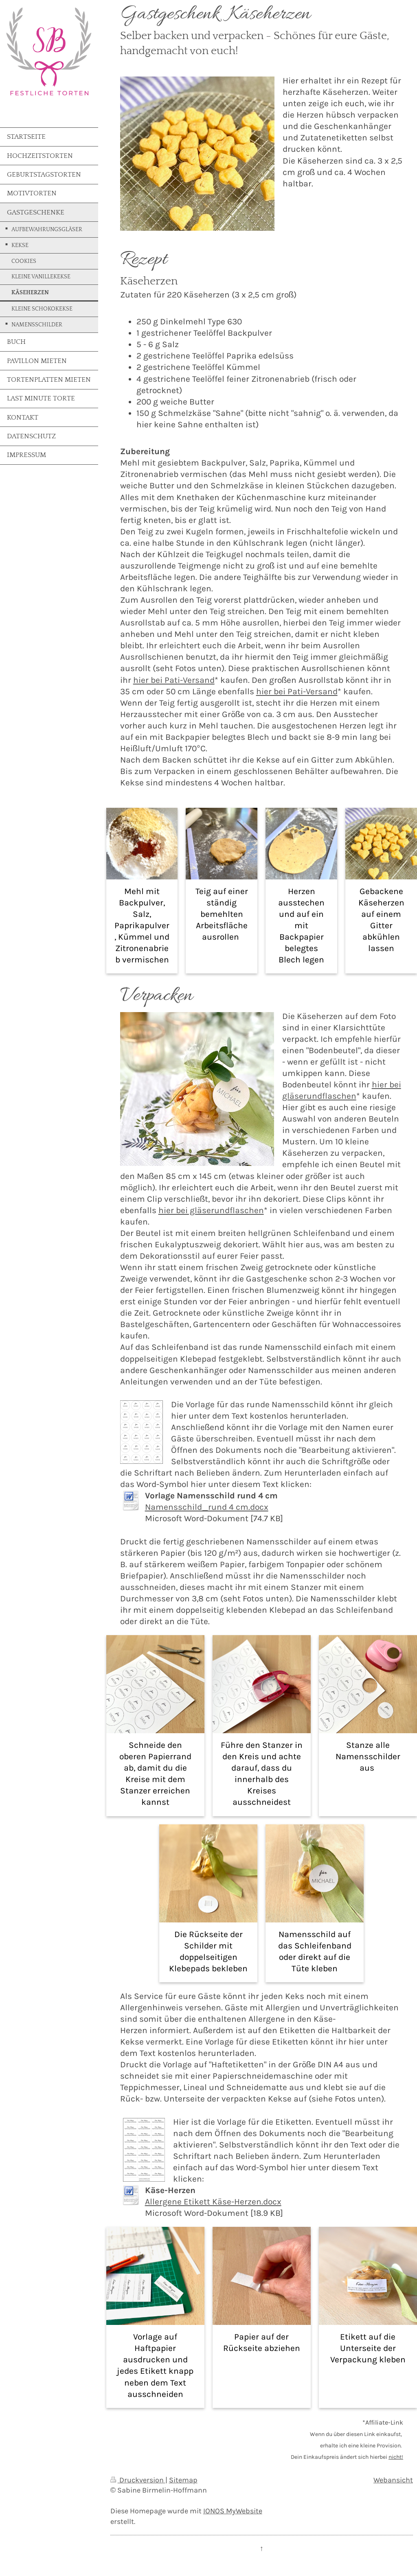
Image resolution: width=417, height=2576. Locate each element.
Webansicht (393, 2479)
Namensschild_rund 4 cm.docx (206, 1507)
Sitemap (183, 2479)
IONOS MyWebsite (232, 2510)
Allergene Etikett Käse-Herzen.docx (213, 2201)
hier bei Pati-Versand (174, 680)
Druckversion (137, 2479)
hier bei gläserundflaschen (211, 1210)
